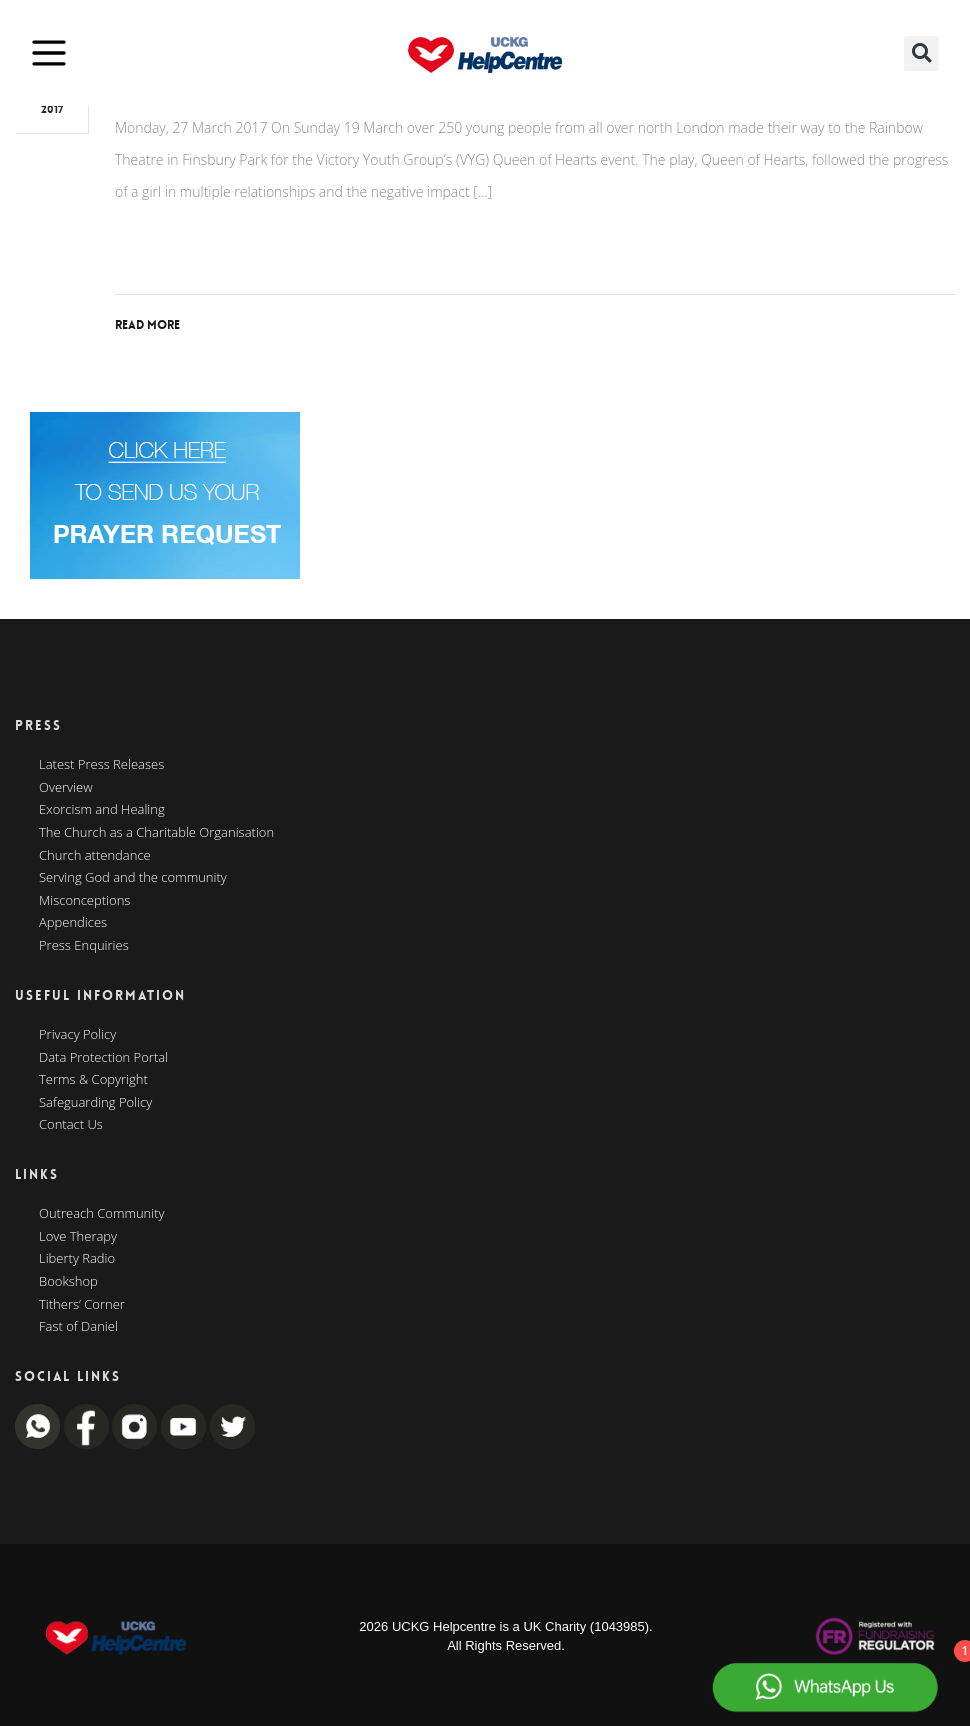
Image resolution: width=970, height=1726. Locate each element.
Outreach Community (102, 1214)
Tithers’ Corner (82, 1305)
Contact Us (71, 1125)
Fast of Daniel (78, 1327)
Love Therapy (78, 1237)
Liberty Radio (77, 1259)
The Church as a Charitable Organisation (156, 833)
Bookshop (68, 1282)
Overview (66, 788)
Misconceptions (84, 901)
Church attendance (95, 856)
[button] (921, 53)
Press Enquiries (84, 946)
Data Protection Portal (103, 1058)
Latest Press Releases (101, 765)
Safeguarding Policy (95, 1103)
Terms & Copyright (93, 1080)
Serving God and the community (133, 878)
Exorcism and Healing (102, 810)
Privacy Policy (77, 1035)
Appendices (73, 923)
